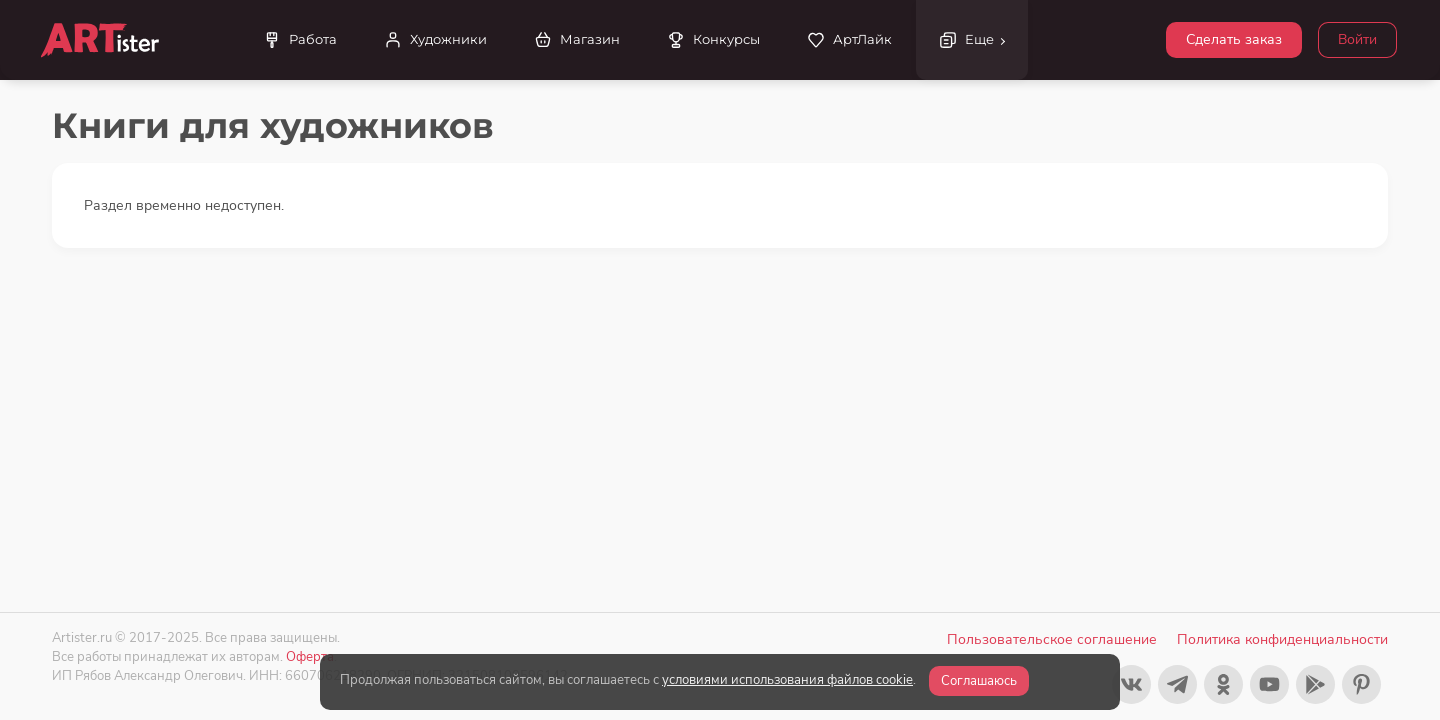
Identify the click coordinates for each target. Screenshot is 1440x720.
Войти (1357, 39)
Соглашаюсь (979, 681)
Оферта (310, 656)
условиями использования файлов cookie (787, 680)
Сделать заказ (1234, 39)
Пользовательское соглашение (1052, 639)
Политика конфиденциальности (1282, 639)
